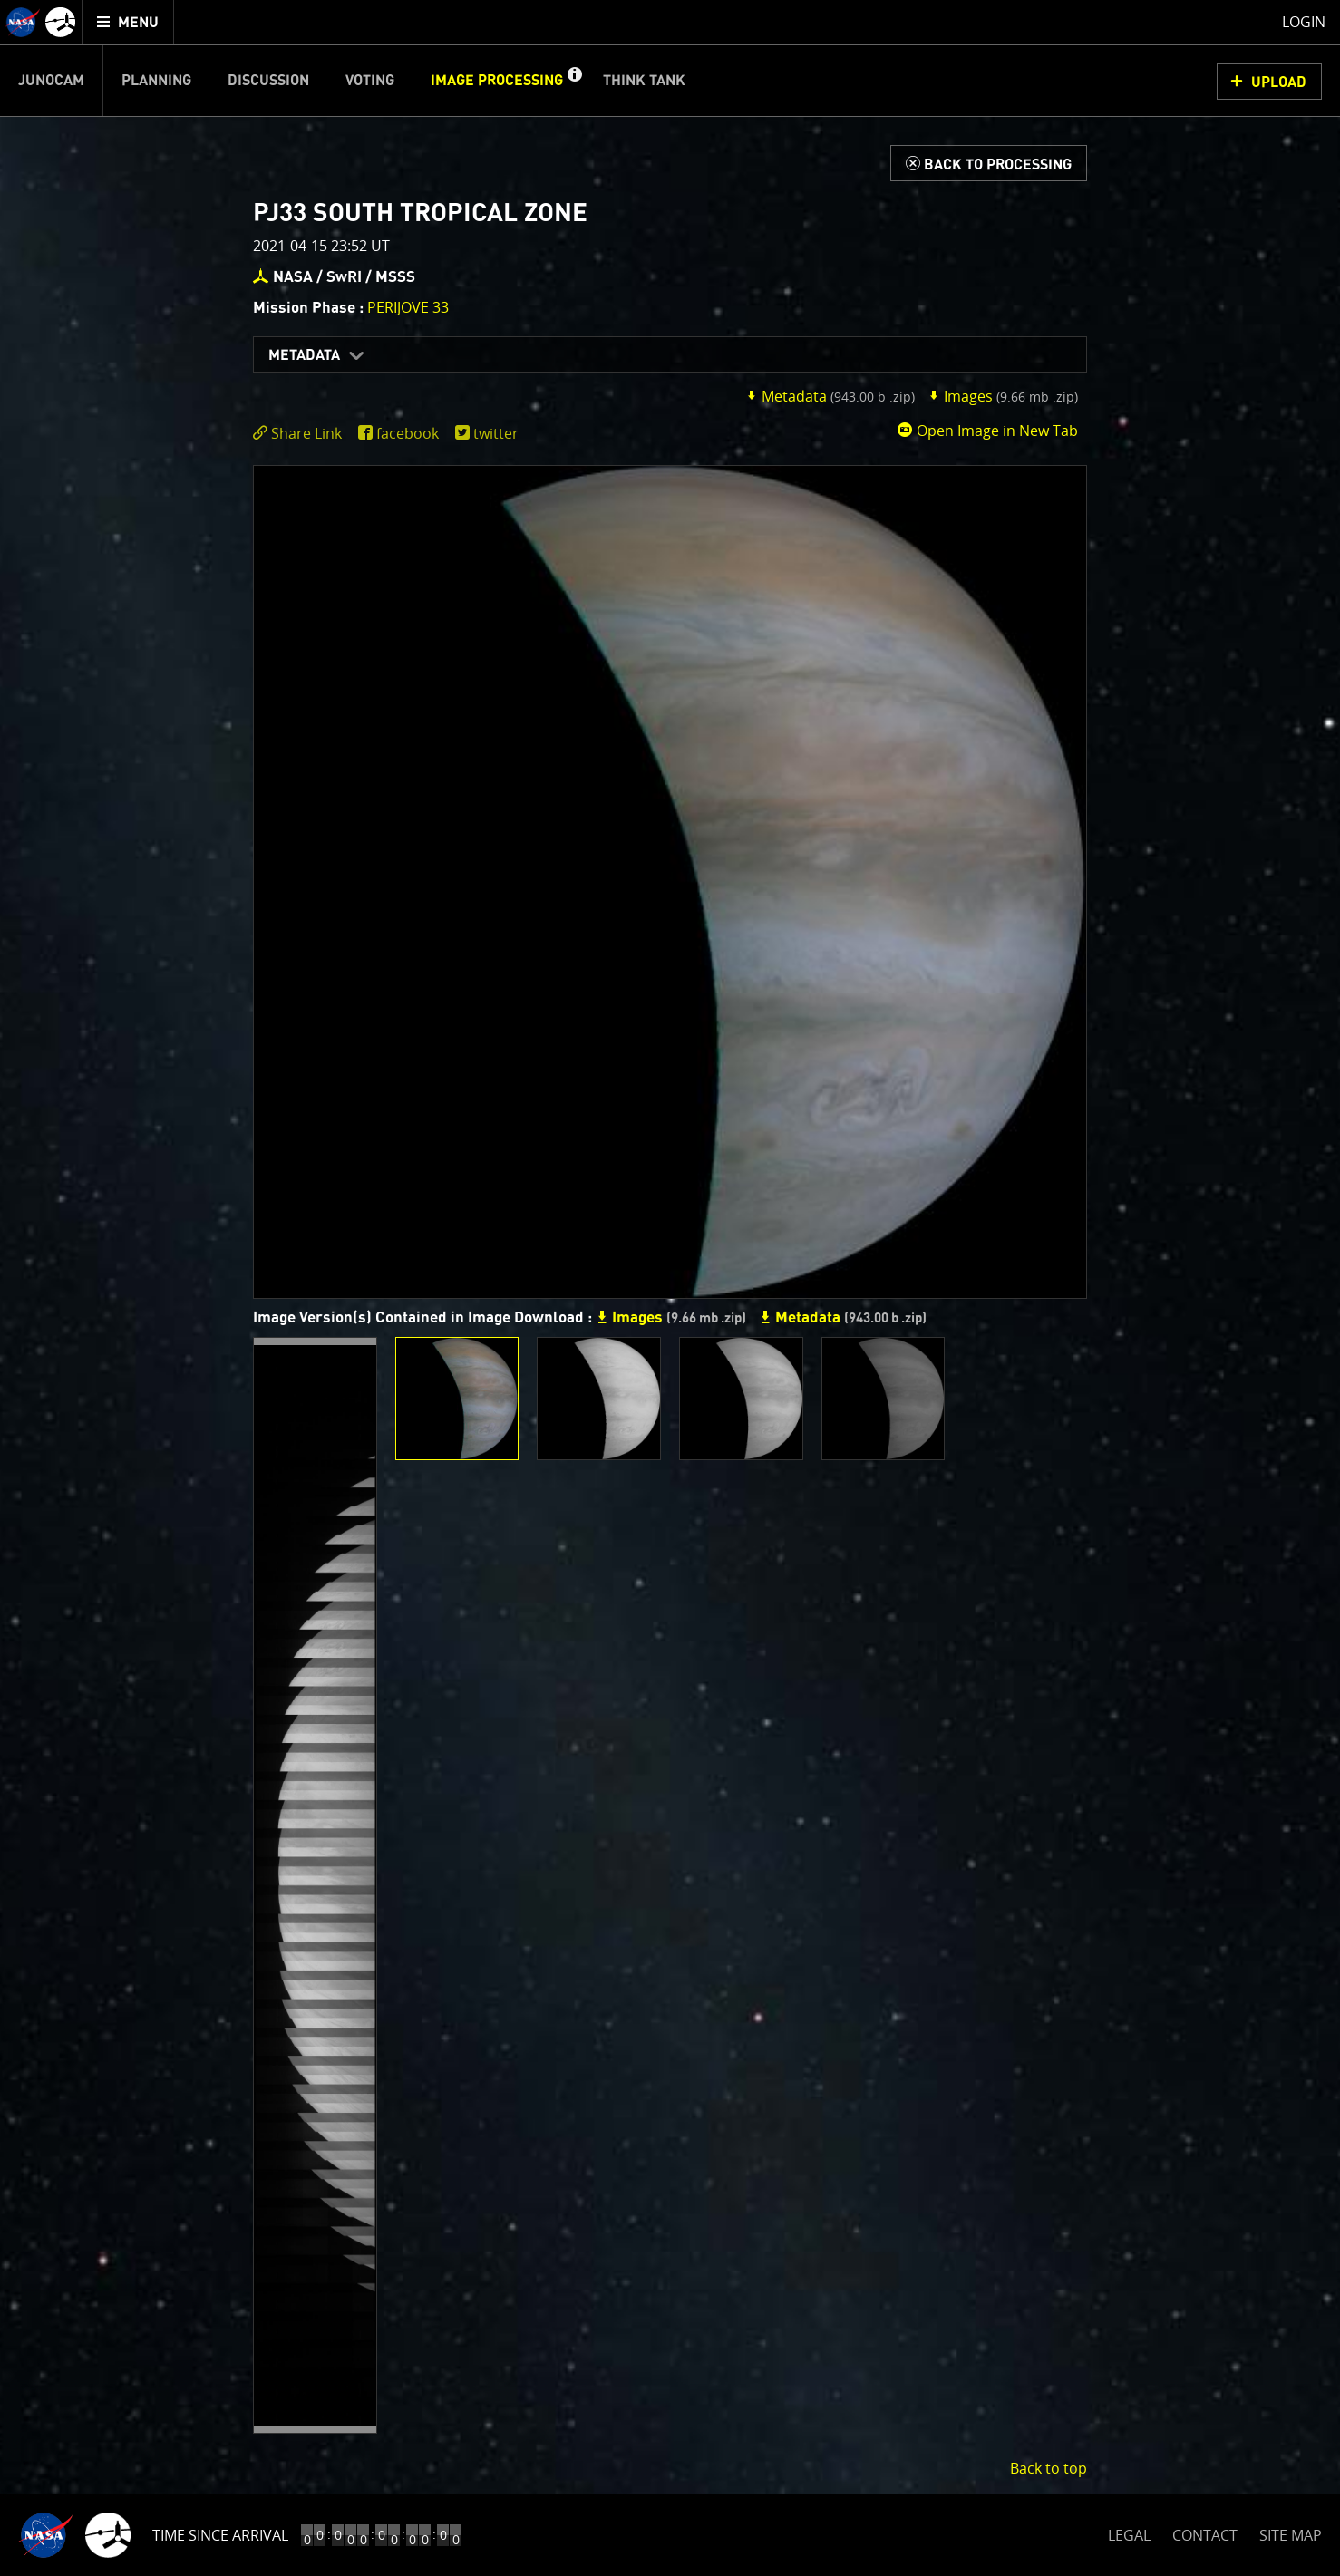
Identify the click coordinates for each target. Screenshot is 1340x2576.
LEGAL (1129, 2532)
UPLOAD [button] (1278, 82)
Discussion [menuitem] (268, 80)
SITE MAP (1290, 2535)
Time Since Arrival (220, 2535)
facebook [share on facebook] (407, 433)
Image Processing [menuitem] (497, 80)
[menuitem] (128, 22)
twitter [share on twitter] (496, 433)
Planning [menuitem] (156, 80)
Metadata (304, 355)
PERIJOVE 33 (408, 307)
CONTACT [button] (1205, 2535)
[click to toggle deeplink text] (301, 434)
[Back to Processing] (988, 163)
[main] (670, 1288)
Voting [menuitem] (369, 80)
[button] (574, 80)
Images (1002, 396)
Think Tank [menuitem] (644, 80)
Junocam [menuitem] (51, 80)
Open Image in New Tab (987, 431)
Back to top (1048, 2468)
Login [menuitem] (1303, 22)
